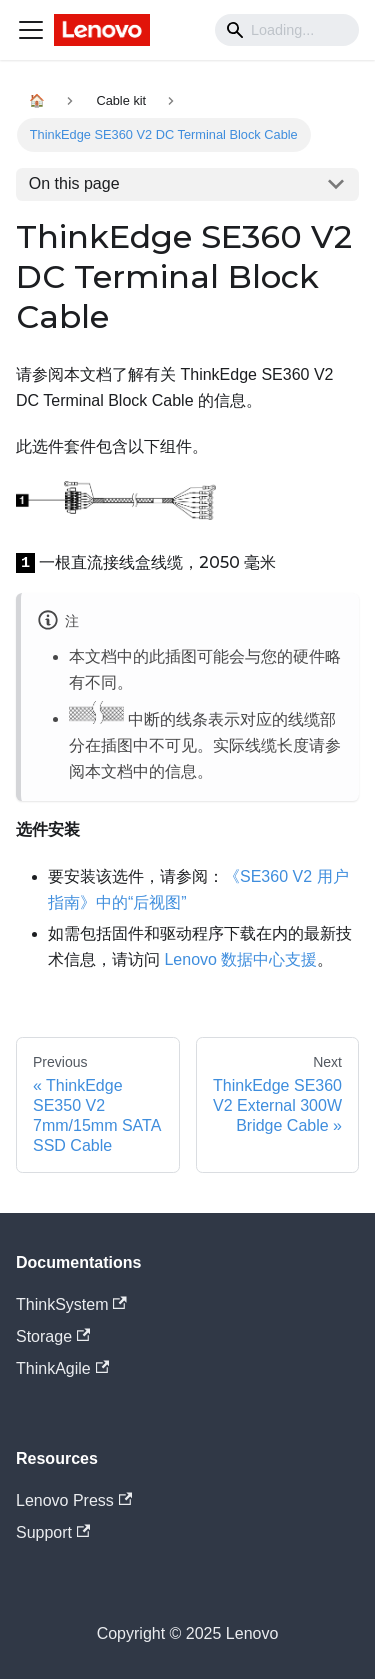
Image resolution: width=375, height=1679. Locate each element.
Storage (53, 1336)
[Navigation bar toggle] (31, 30)
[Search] (287, 30)
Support (53, 1532)
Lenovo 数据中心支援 (240, 959)
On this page (74, 183)
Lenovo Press (74, 1500)
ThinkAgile (62, 1368)
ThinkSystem (71, 1304)
